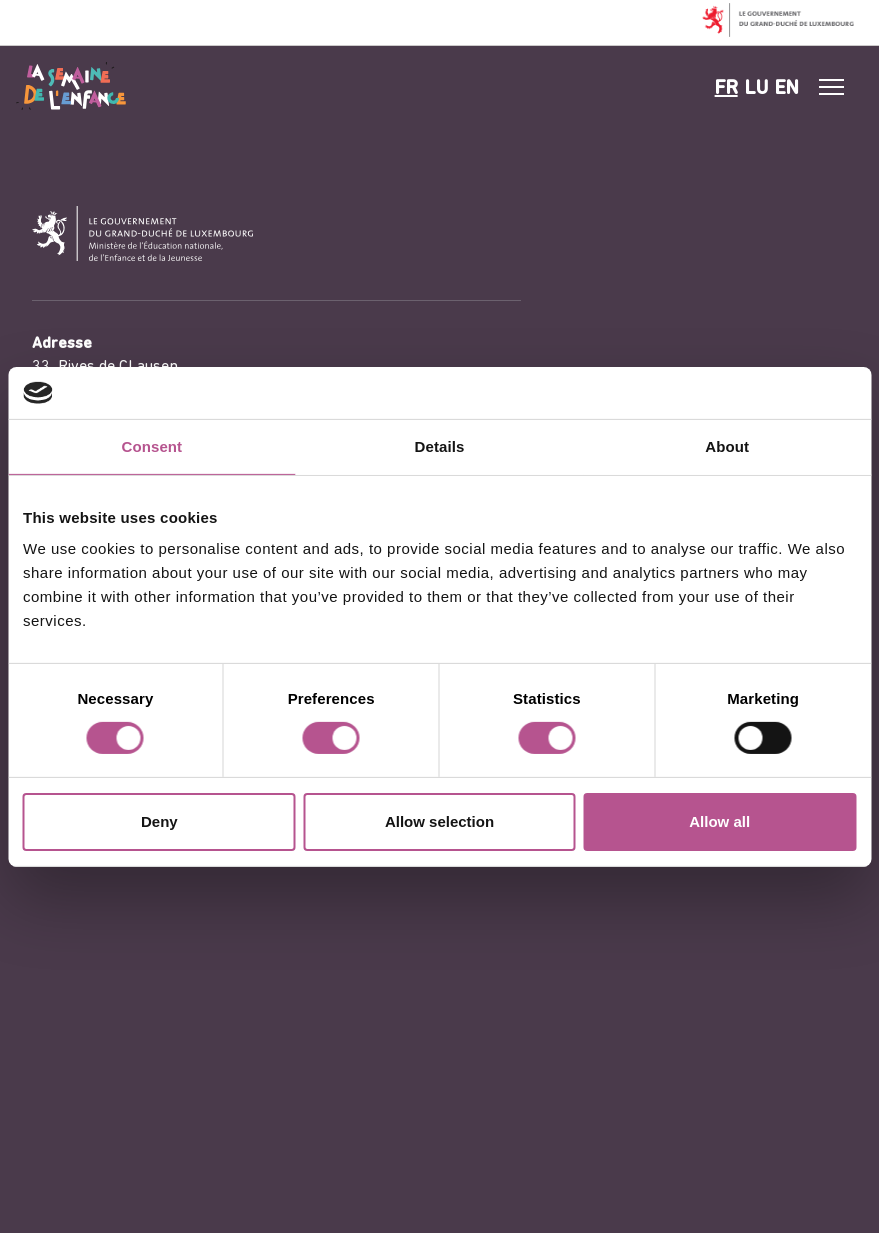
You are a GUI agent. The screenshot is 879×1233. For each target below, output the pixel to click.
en (787, 89)
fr (726, 89)
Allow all (719, 821)
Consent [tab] (151, 446)
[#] (832, 87)
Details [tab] (440, 446)
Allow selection (439, 821)
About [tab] (727, 446)
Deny (159, 821)
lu (756, 89)
